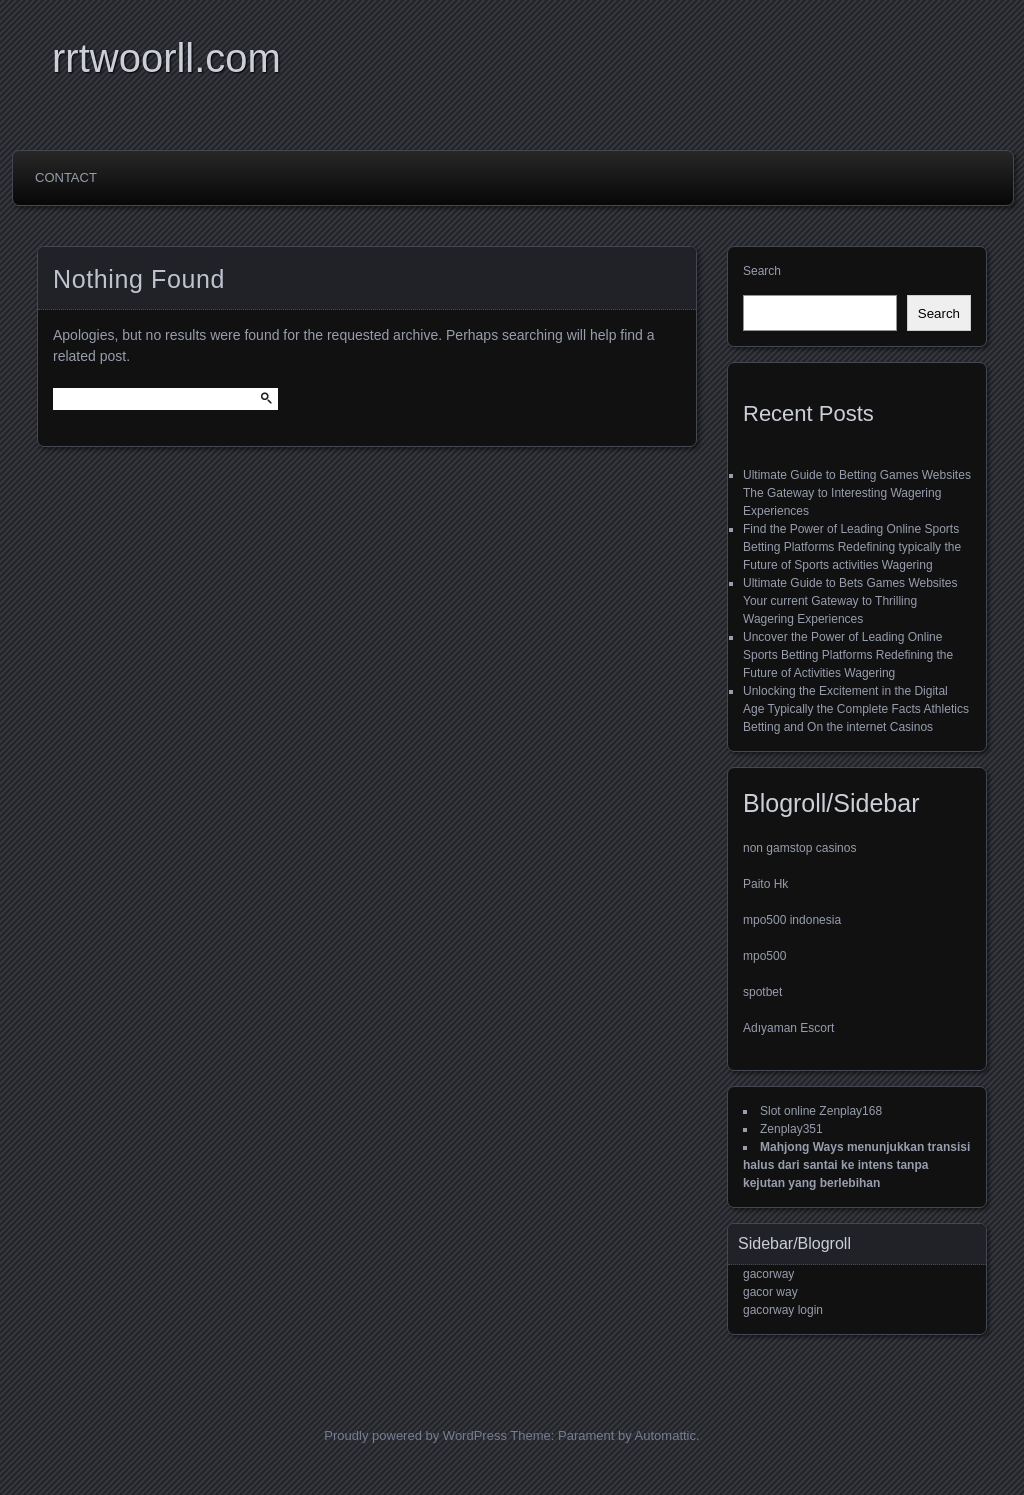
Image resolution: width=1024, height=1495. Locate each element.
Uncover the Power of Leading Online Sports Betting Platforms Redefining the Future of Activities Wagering (848, 655)
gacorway (768, 1274)
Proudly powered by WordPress (415, 1435)
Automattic (665, 1435)
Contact (66, 177)
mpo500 (764, 956)
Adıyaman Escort (788, 1028)
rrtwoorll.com (166, 58)
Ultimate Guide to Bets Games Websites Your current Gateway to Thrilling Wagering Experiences (850, 601)
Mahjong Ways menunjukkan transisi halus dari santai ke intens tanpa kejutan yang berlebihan (856, 1165)
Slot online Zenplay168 (821, 1111)
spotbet (762, 992)
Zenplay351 (791, 1129)
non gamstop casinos (799, 848)
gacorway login (783, 1310)
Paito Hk (765, 884)
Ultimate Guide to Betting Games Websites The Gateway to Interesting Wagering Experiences (857, 493)
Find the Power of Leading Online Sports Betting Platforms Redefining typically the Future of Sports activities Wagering (852, 547)
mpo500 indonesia (792, 920)
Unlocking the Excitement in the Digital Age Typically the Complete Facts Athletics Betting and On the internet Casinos (856, 709)
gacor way (770, 1292)
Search (762, 271)
